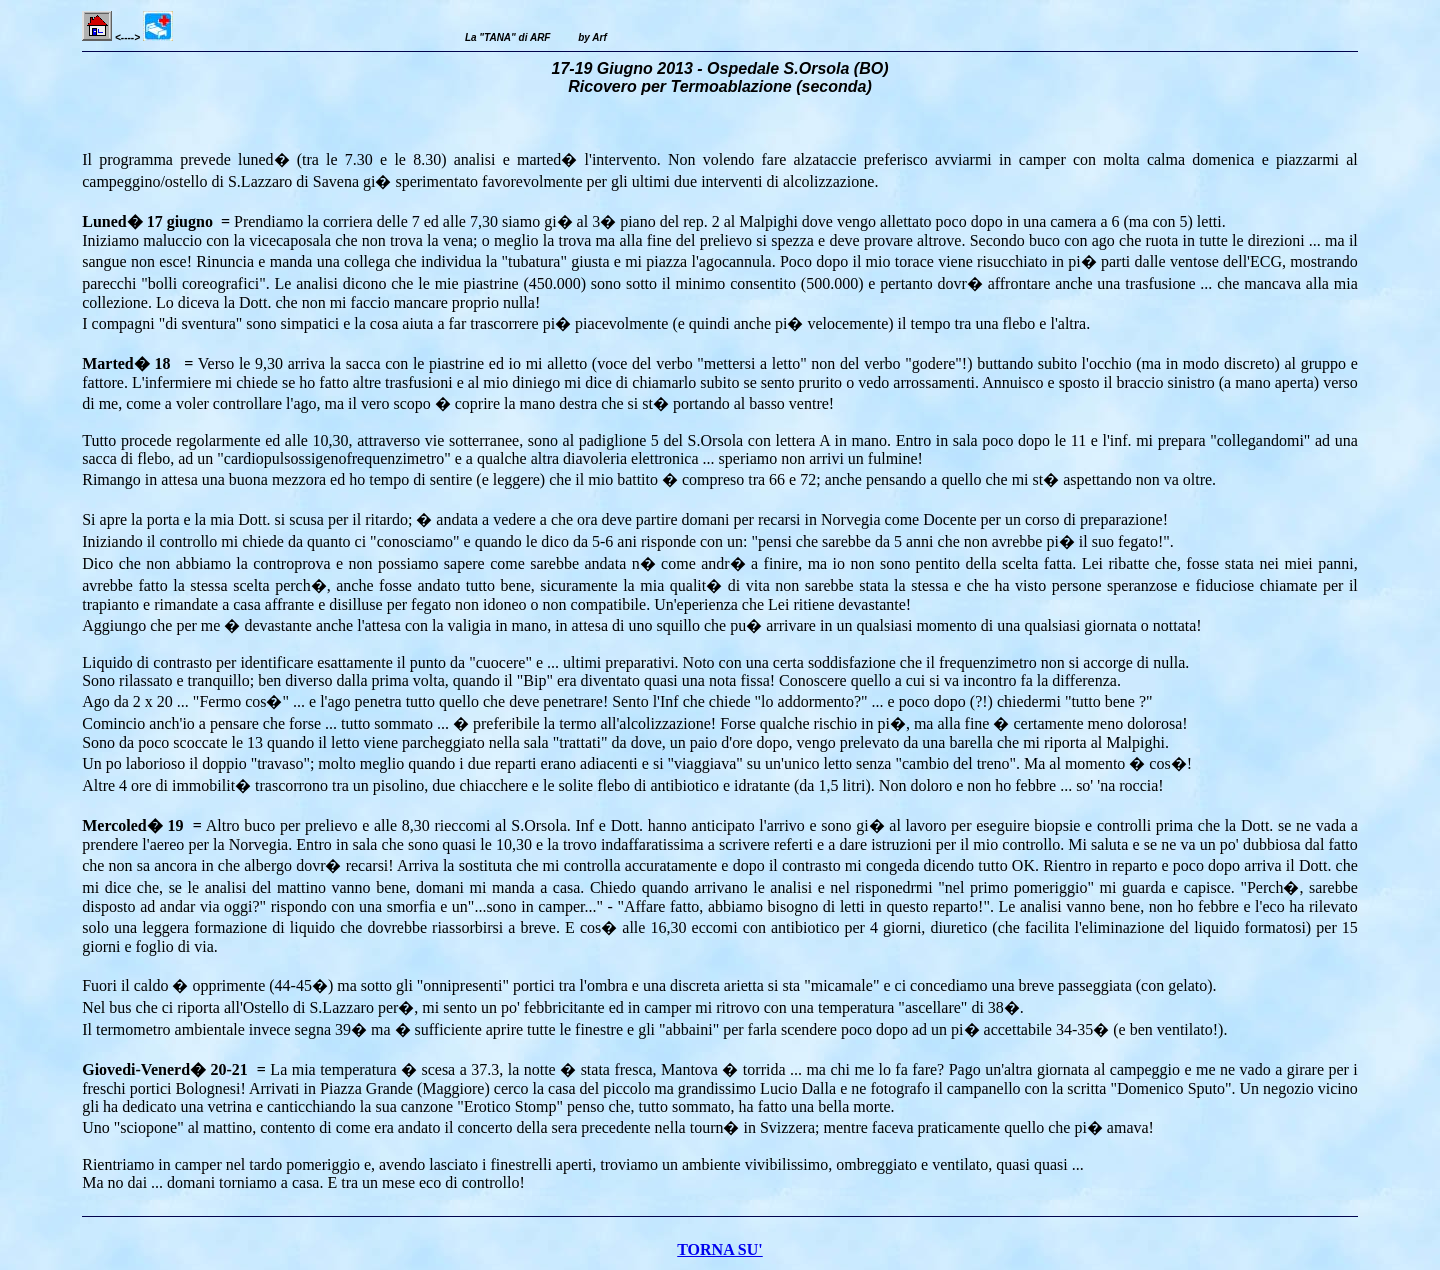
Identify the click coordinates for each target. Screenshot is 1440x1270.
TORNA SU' (720, 1249)
